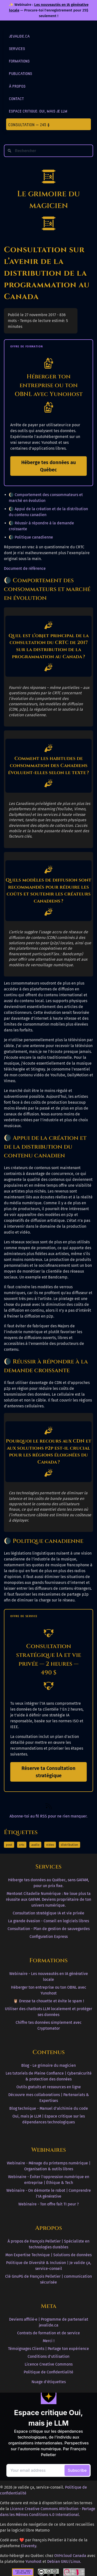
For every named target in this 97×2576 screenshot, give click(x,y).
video (50, 1845)
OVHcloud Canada (70, 2555)
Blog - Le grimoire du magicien (48, 2065)
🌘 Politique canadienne (31, 537)
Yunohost (33, 2561)
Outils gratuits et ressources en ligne (48, 2087)
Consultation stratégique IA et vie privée (48, 1913)
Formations (19, 60)
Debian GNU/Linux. (64, 2561)
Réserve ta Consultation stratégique (48, 1771)
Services (17, 48)
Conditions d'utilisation (48, 2356)
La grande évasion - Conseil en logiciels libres (48, 1921)
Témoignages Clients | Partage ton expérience (48, 2348)
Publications (20, 73)
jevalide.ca (19, 36)
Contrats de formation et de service (48, 2333)
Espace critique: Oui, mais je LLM (38, 111)
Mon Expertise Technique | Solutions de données (48, 2255)
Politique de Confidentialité (48, 2372)
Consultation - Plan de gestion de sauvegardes (49, 1928)
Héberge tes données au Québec (48, 466)
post (9, 1845)
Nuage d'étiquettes (49, 2381)
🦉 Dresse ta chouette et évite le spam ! (48, 2001)
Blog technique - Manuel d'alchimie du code (48, 2108)
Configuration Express (49, 1936)
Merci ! (48, 2340)
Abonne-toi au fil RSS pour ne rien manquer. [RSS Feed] (48, 1816)
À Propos (17, 86)
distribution (69, 1845)
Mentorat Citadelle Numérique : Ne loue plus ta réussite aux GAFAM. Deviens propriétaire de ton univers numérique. (48, 1899)
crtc (21, 1845)
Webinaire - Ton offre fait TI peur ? (48, 2204)
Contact (16, 98)
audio (35, 1845)
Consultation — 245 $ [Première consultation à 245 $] (29, 124)
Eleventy (28, 2546)
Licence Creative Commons (49, 2364)
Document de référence (25, 568)
